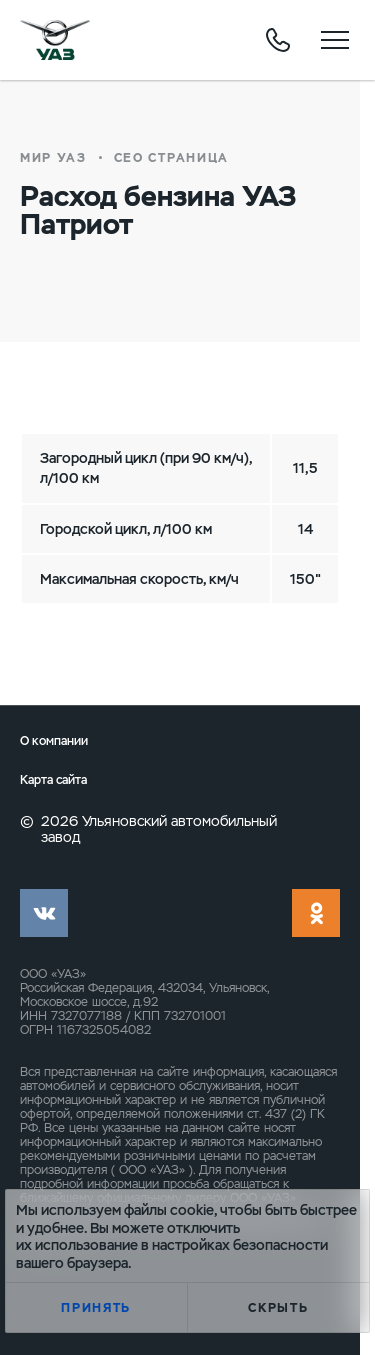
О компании (54, 741)
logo (55, 40)
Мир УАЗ (53, 158)
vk (44, 913)
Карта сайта (53, 780)
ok (316, 913)
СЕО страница (171, 158)
